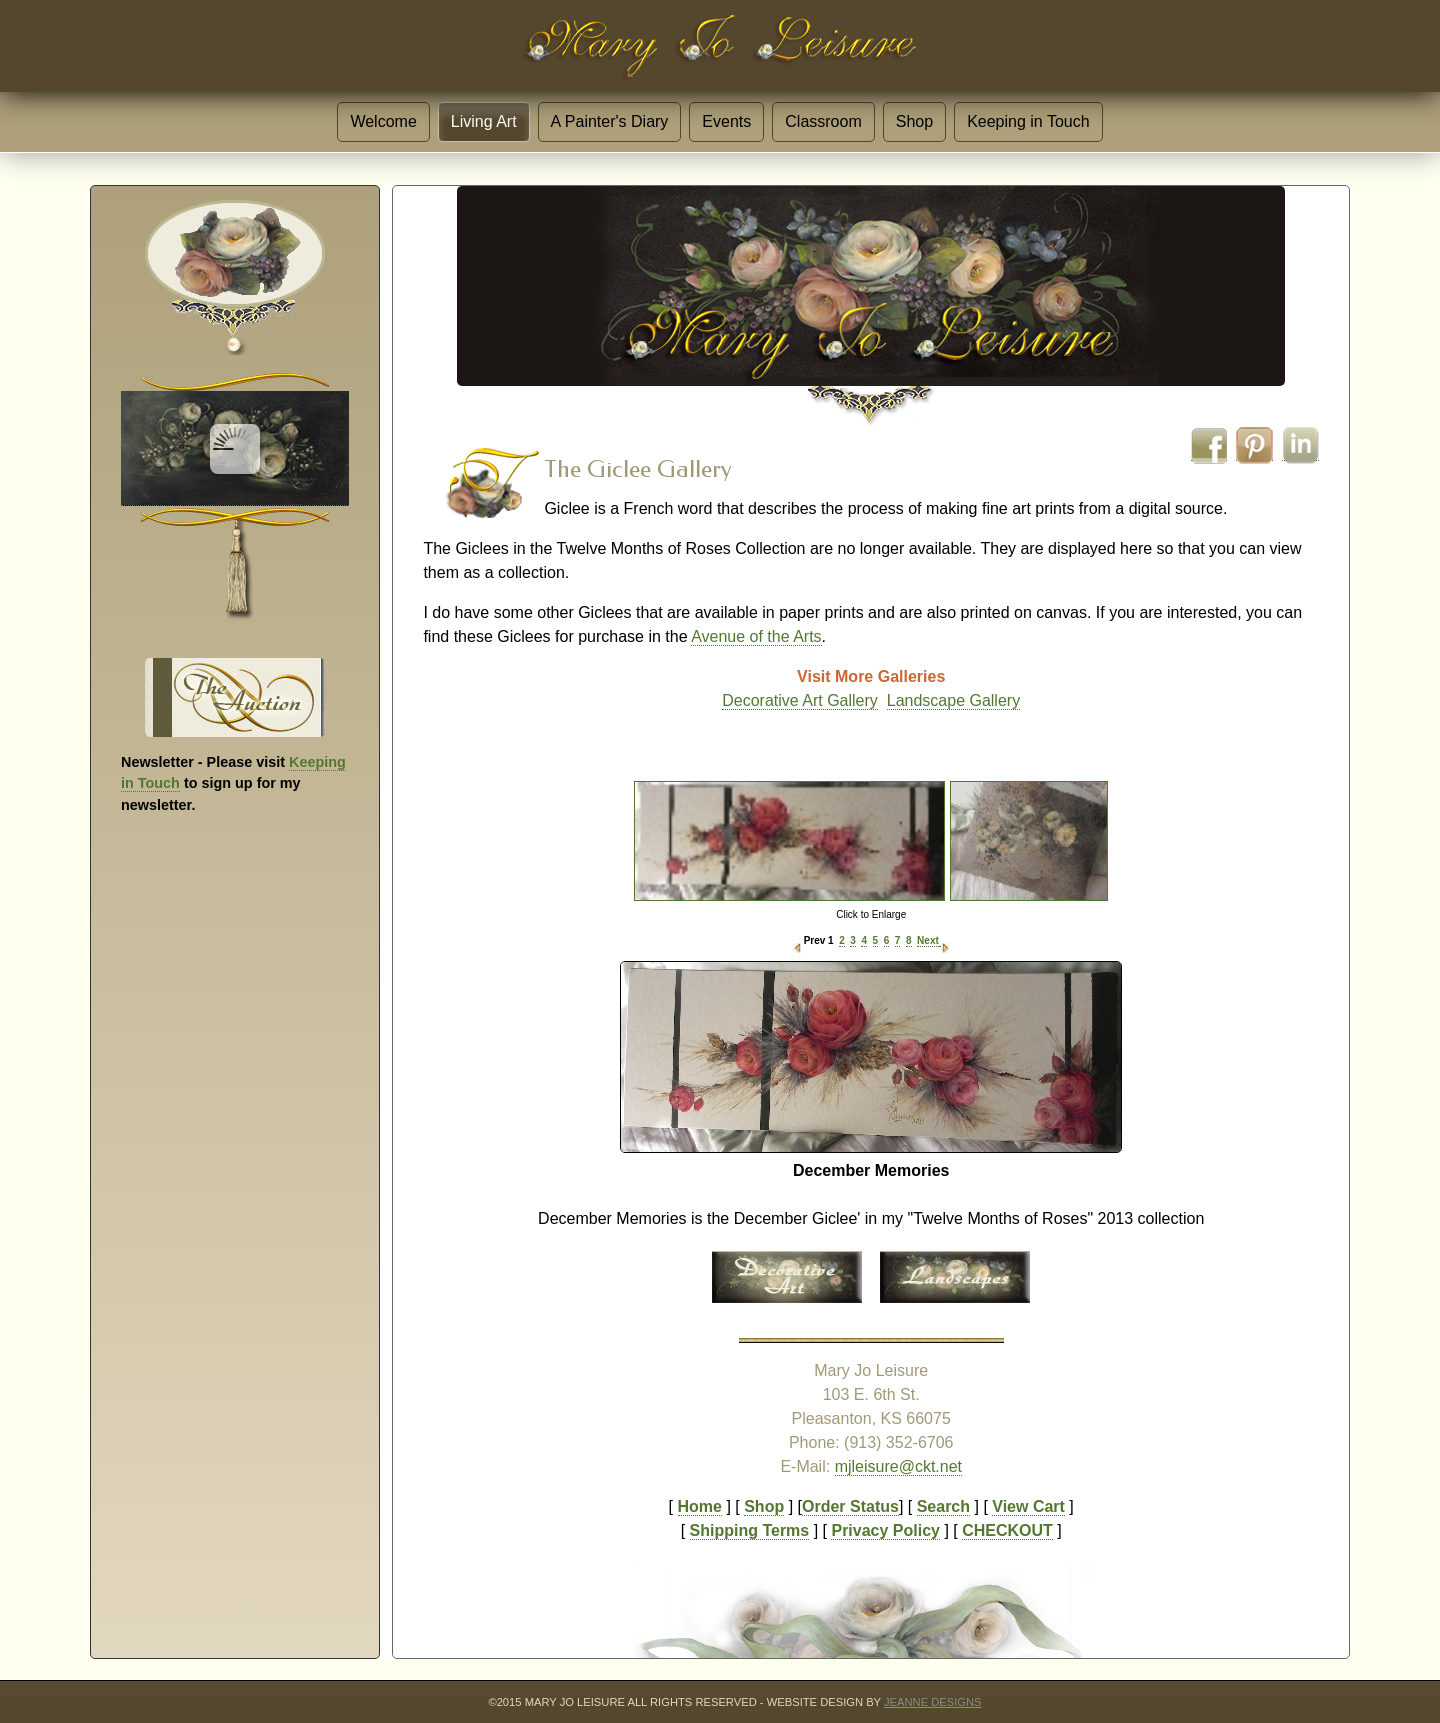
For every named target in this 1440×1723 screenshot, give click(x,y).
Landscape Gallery (953, 700)
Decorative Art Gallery (800, 700)
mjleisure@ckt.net (898, 1466)
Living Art (484, 121)
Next (928, 940)
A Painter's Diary (610, 121)
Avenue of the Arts (756, 636)
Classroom (823, 121)
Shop (914, 121)
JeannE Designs (933, 1702)
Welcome (383, 121)
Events (726, 121)
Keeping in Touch (1028, 121)
